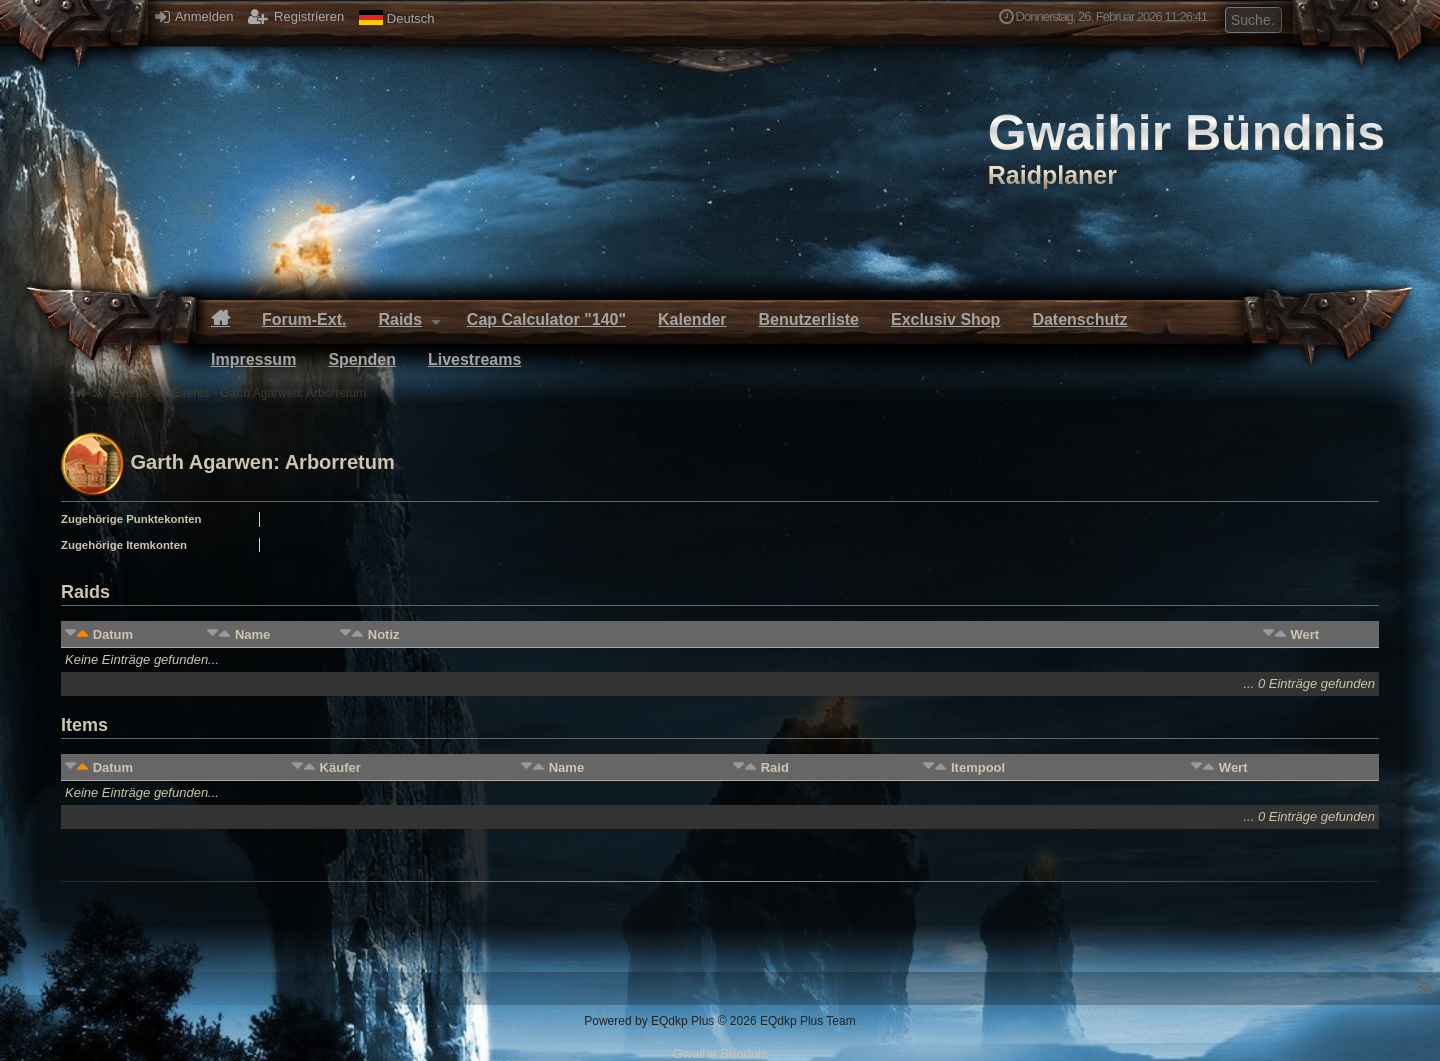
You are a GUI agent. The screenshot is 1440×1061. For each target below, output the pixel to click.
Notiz (384, 634)
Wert (1304, 634)
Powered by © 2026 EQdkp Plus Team (719, 1021)
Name (252, 634)
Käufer (340, 767)
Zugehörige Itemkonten (124, 545)
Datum (113, 634)
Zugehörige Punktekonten (131, 519)
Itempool (978, 767)
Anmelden (194, 16)
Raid (775, 767)
